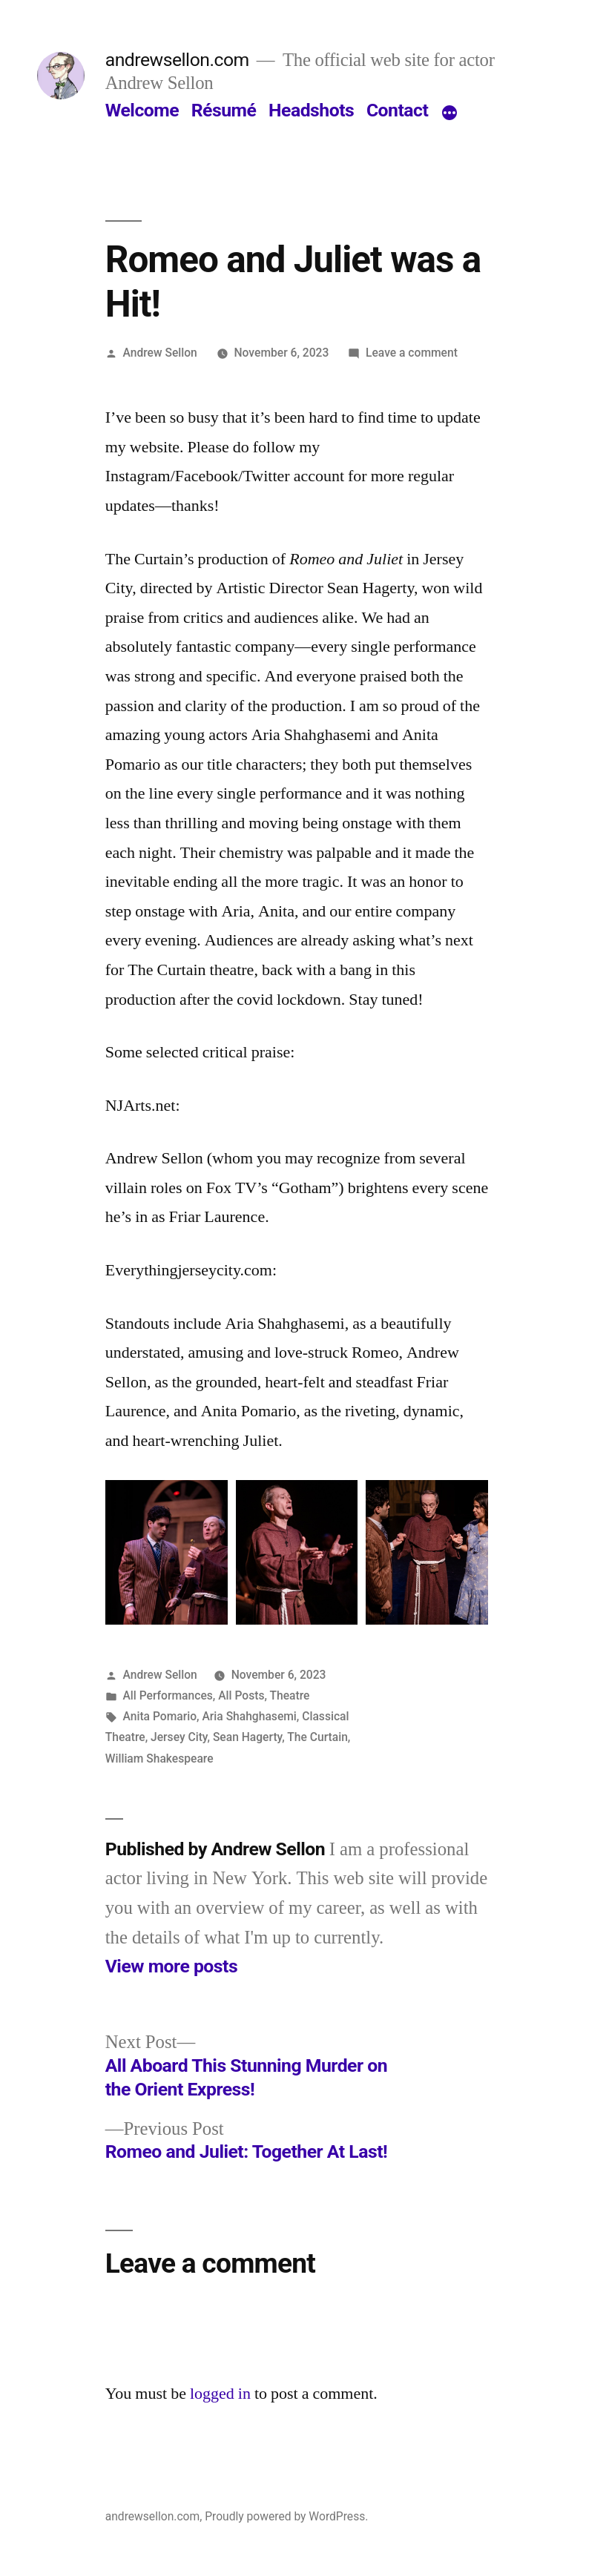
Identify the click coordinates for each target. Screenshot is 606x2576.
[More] (449, 113)
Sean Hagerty (247, 1737)
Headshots (311, 110)
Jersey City (179, 1737)
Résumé (224, 110)
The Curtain (317, 1737)
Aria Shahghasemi (249, 1716)
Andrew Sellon (160, 353)
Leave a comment (412, 353)
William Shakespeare (159, 1758)
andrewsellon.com (177, 59)
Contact (397, 110)
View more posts (171, 1966)
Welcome (142, 110)
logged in (220, 2393)
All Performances (168, 1695)
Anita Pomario (160, 1716)
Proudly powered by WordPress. (286, 2516)
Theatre (289, 1695)
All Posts (241, 1695)
